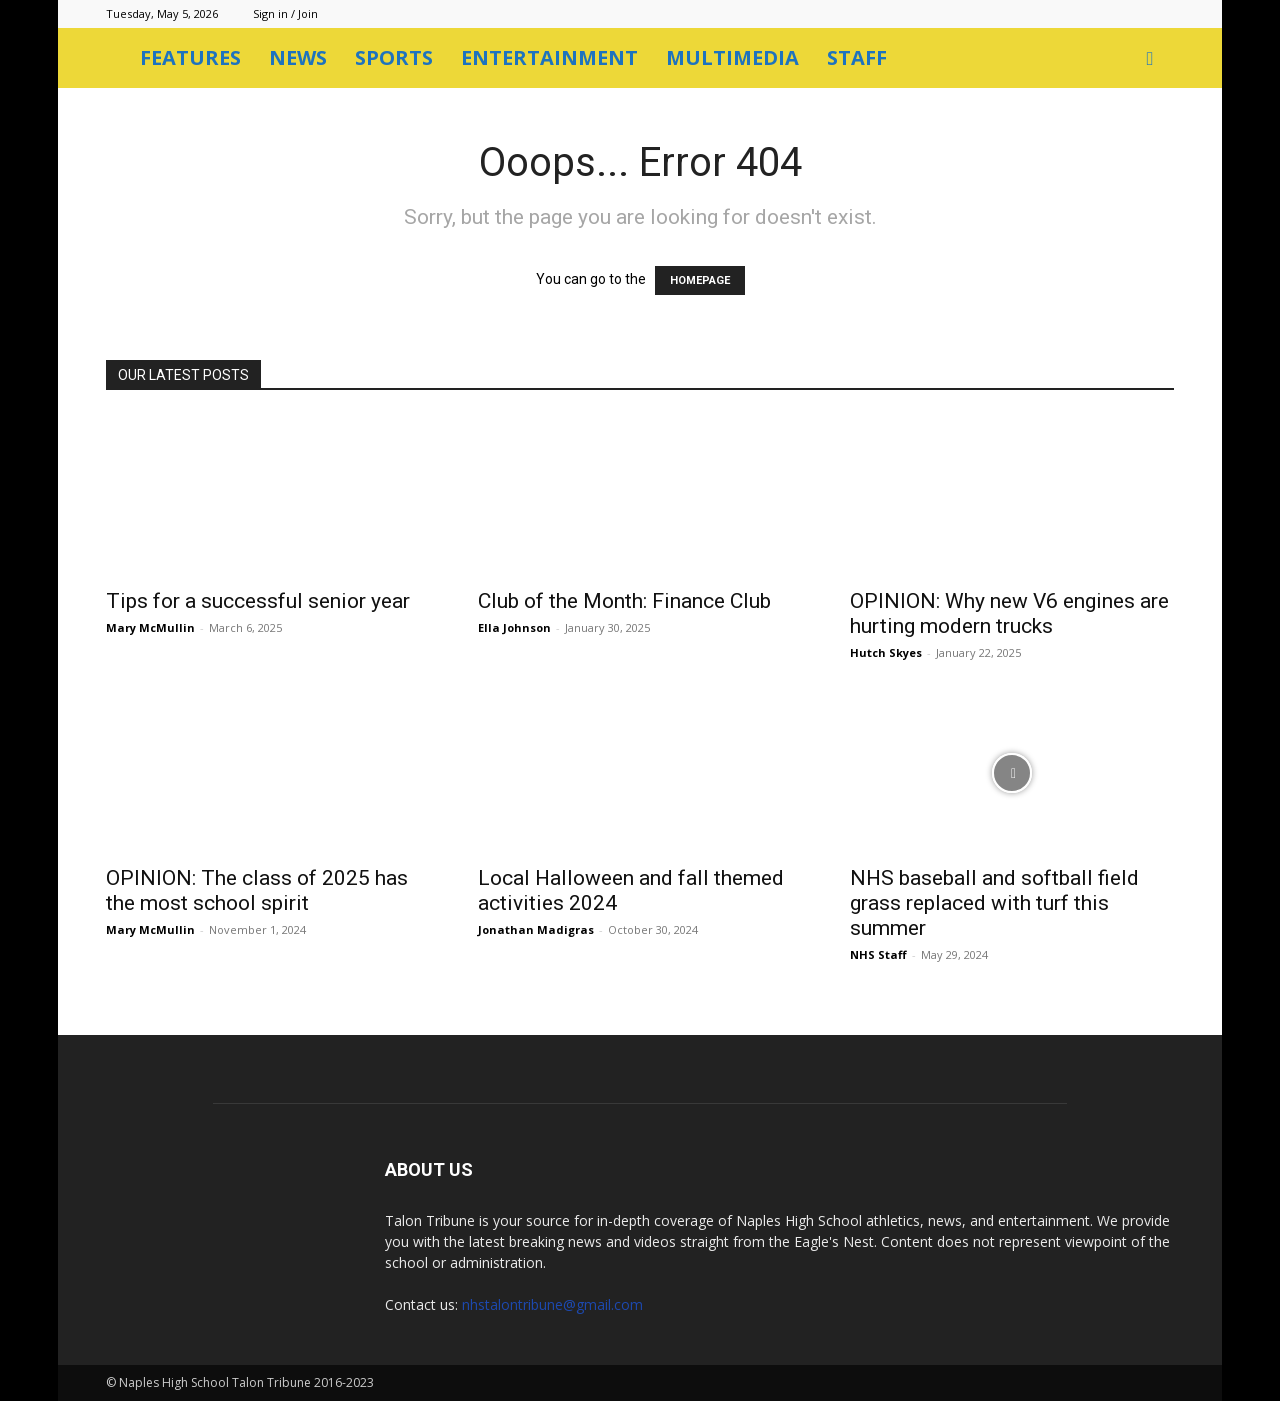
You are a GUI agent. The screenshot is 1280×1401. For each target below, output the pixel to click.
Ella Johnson (514, 627)
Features (190, 57)
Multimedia (732, 57)
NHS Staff (878, 954)
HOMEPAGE (700, 280)
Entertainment (549, 57)
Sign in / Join (285, 13)
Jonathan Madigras (536, 929)
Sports (394, 57)
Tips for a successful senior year (258, 601)
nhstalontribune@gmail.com (552, 1304)
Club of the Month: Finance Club (624, 601)
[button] (1150, 59)
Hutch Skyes (886, 652)
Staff (857, 57)
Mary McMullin (150, 627)
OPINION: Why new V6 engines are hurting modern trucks (1009, 613)
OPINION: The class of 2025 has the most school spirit (257, 890)
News (298, 57)
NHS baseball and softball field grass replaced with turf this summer (994, 903)
